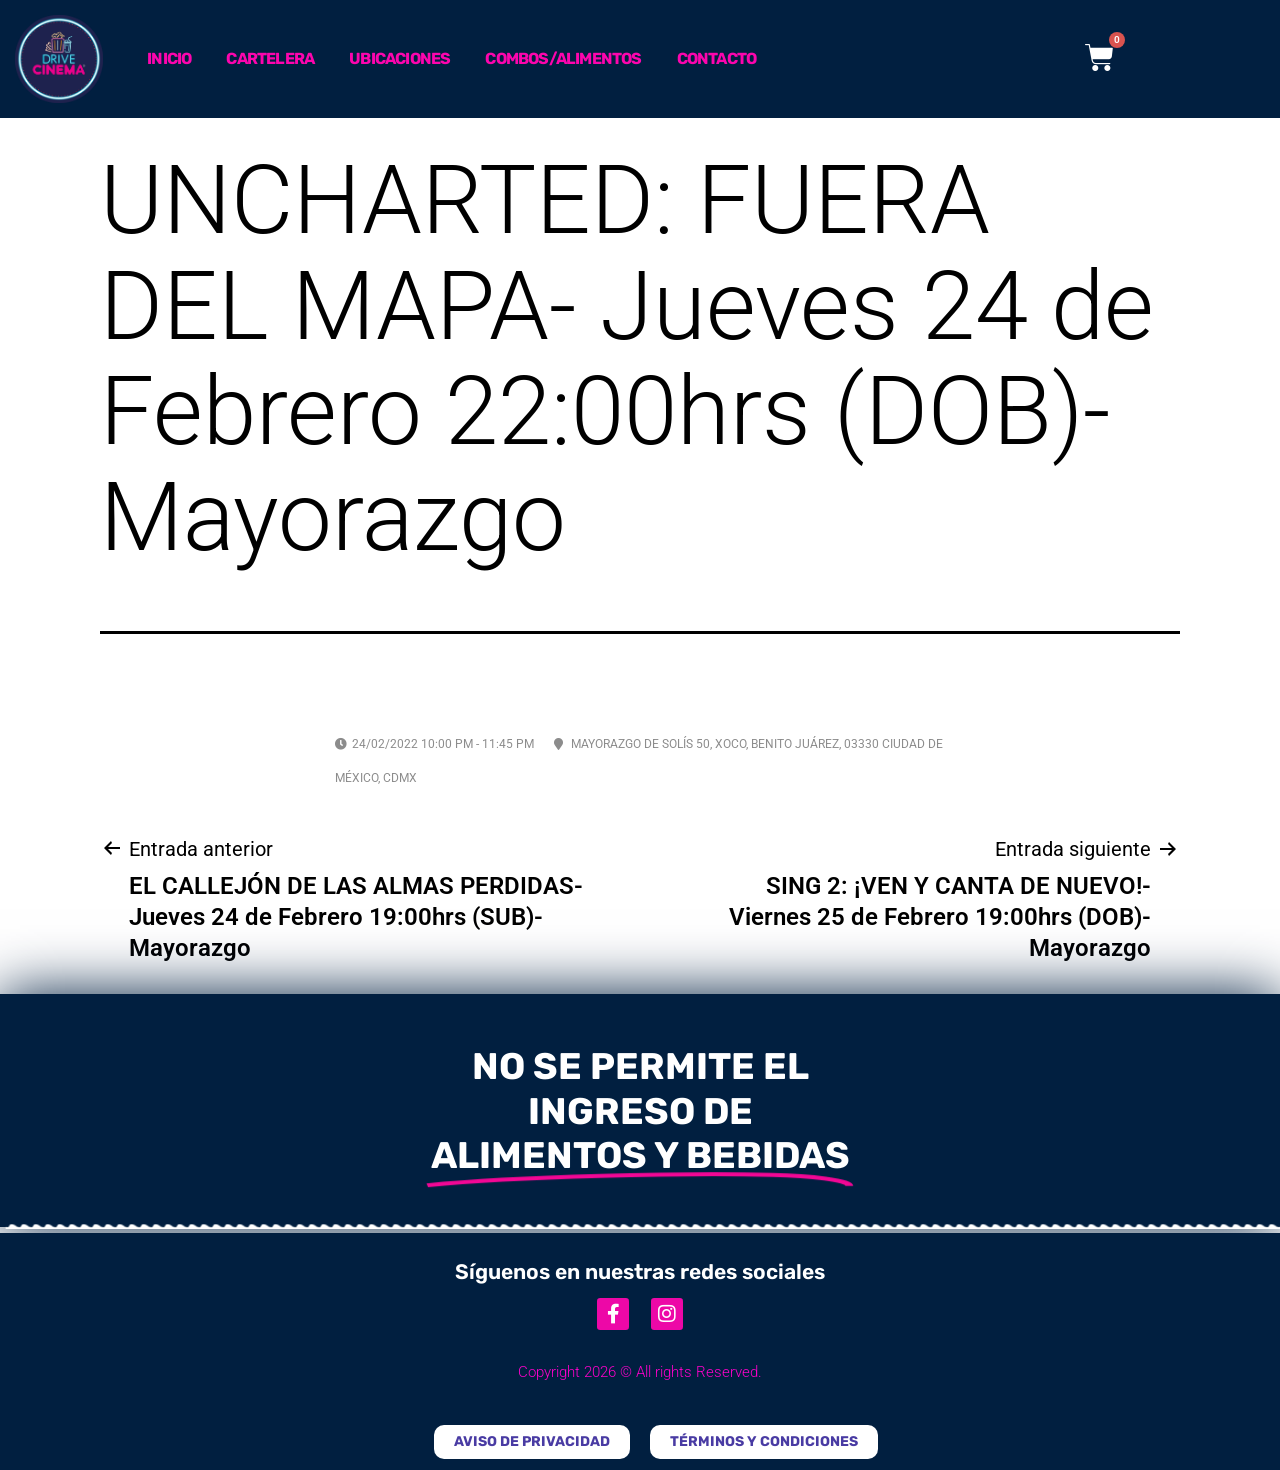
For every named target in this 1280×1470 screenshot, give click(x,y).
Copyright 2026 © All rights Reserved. (640, 1372)
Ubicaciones (399, 58)
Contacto (717, 58)
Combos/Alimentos (563, 58)
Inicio (169, 58)
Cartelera (270, 58)
